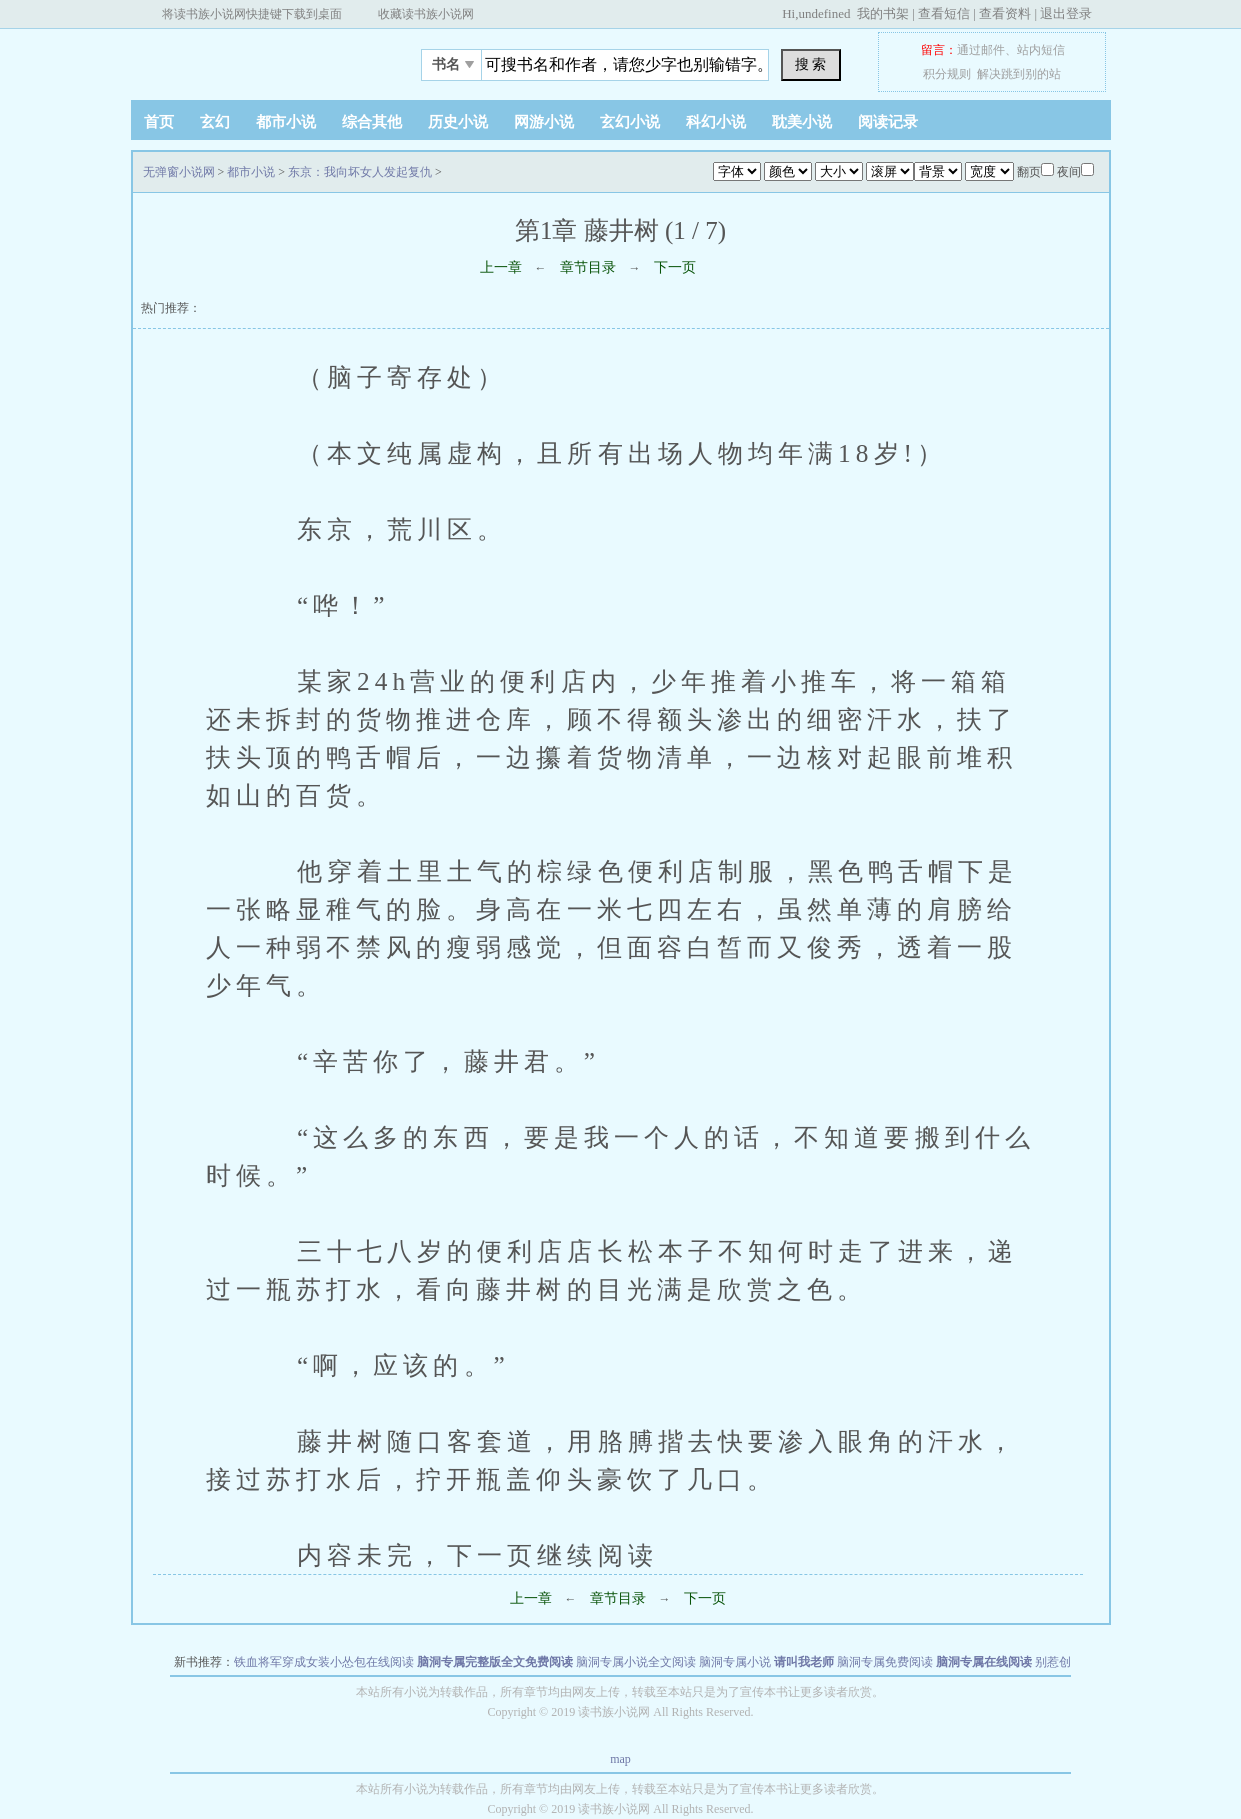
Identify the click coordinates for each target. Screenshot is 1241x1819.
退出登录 (1066, 13)
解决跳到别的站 (1019, 74)
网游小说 (544, 122)
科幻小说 (716, 122)
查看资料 (1005, 13)
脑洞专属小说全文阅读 (636, 1662)
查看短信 (944, 13)
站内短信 (1041, 50)
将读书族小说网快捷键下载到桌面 (252, 14)
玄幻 (215, 122)
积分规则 (947, 74)
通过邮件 (981, 50)
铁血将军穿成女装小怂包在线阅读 (324, 1662)
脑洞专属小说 (735, 1662)
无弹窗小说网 (256, 59)
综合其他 (372, 122)
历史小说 (458, 122)
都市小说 (286, 122)
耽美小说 (802, 122)
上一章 (501, 267)
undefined (824, 13)
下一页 (675, 267)
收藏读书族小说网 (426, 14)
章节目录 (588, 267)
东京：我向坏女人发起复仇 (360, 172)
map (620, 1759)
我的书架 (883, 13)
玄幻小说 (630, 122)
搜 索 (811, 64)
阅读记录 (888, 122)
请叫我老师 (804, 1662)
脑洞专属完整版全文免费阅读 (495, 1662)
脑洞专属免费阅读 (885, 1662)
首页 (159, 122)
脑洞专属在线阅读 (984, 1662)
